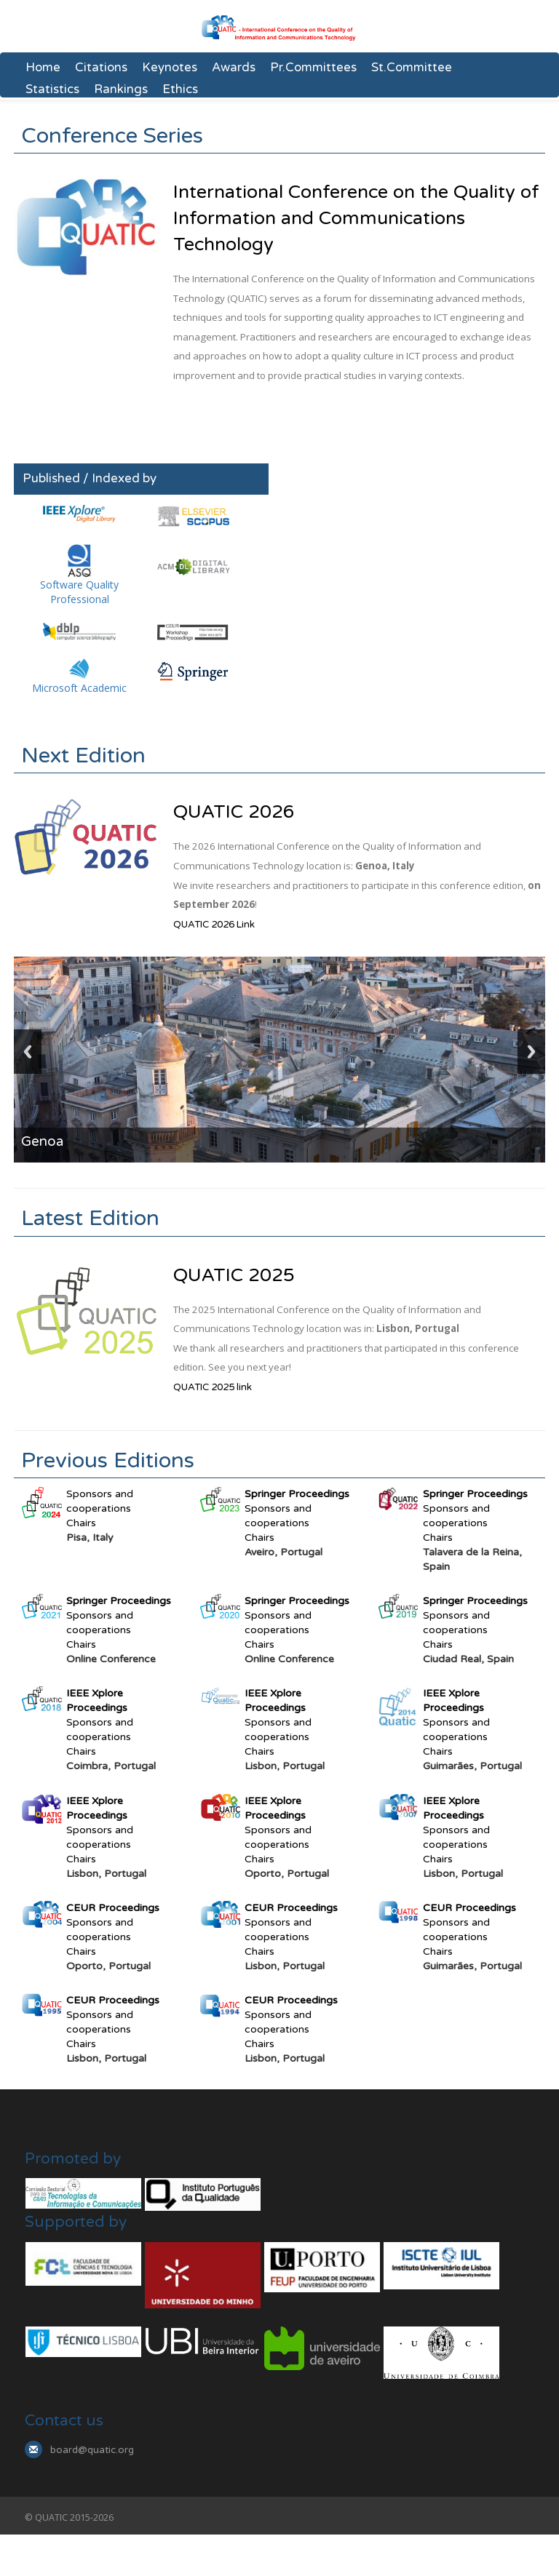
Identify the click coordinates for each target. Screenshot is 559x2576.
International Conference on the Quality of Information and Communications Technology (356, 218)
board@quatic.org (92, 2450)
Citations (101, 67)
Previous (27, 1049)
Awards (233, 67)
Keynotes (169, 67)
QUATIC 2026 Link (214, 924)
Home (42, 67)
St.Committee (411, 67)
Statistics (52, 89)
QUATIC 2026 (234, 812)
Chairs (81, 1523)
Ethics (180, 89)
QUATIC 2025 (234, 1275)
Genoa (43, 1140)
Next (531, 1049)
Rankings (121, 89)
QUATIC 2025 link (212, 1387)
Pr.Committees (313, 67)
